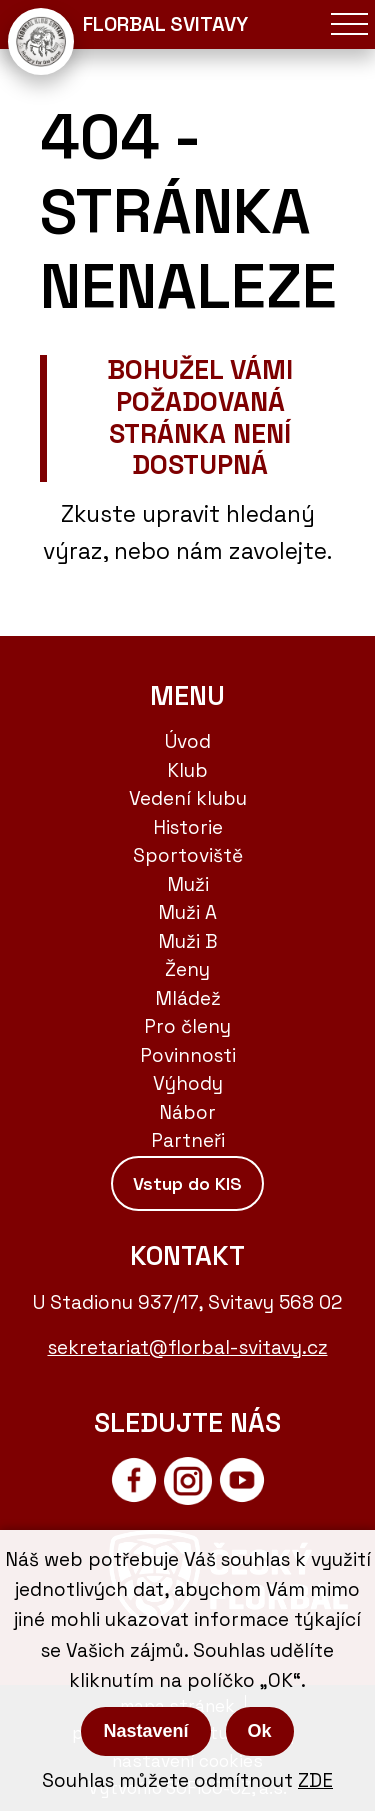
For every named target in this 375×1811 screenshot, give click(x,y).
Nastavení (145, 1731)
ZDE (315, 1780)
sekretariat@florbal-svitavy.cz (188, 1347)
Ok (260, 1731)
